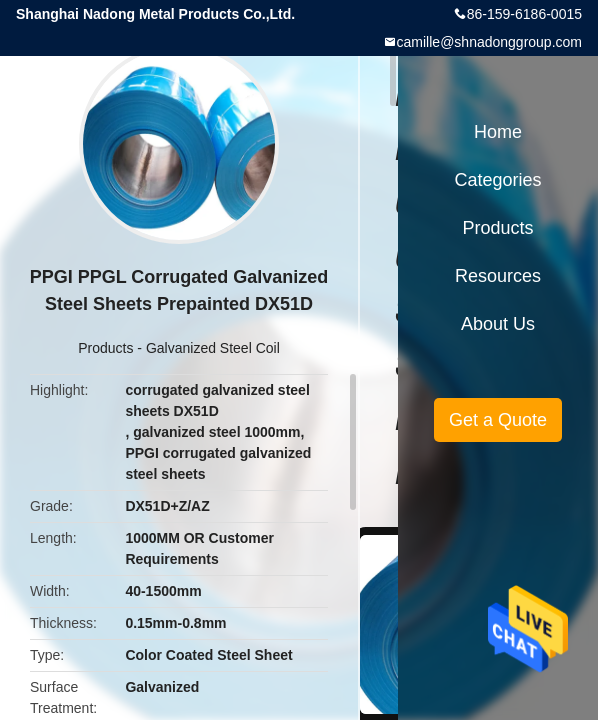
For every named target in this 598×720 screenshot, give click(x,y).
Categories (497, 180)
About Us (498, 324)
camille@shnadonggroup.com (489, 42)
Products (105, 348)
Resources (498, 276)
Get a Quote (498, 420)
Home (498, 132)
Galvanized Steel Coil (213, 348)
